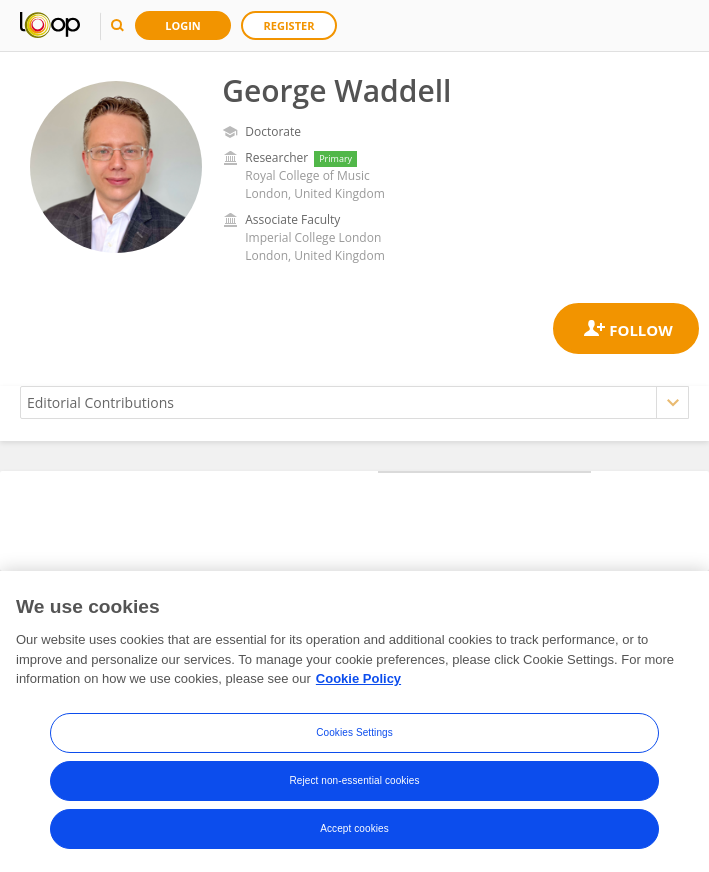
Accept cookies (354, 829)
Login (183, 25)
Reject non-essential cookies (354, 781)
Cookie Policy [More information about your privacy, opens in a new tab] (358, 680)
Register (289, 25)
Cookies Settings (354, 733)
